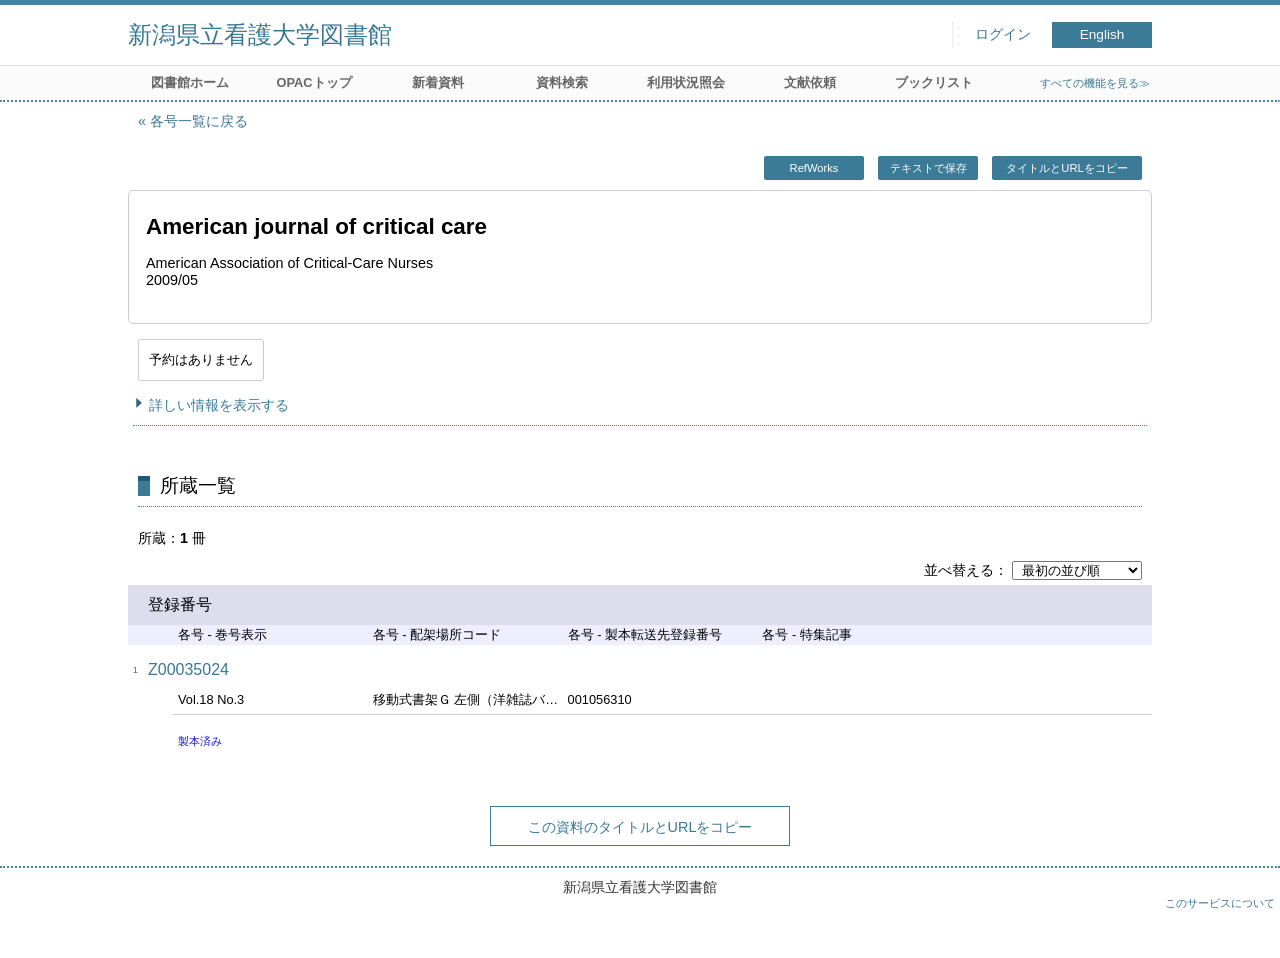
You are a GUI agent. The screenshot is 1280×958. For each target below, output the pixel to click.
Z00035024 (188, 669)
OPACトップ (313, 82)
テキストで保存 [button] (928, 168)
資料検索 (562, 82)
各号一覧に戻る (199, 121)
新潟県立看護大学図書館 (260, 34)
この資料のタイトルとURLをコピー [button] (640, 827)
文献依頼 (810, 82)
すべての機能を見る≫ (1095, 83)
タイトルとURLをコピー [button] (1066, 168)
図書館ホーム (190, 82)
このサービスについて (1220, 903)
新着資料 (438, 82)
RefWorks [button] (814, 168)
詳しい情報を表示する (219, 405)
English (1102, 34)
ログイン (1003, 34)
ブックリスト (934, 82)
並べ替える (959, 570)
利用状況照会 (686, 82)
